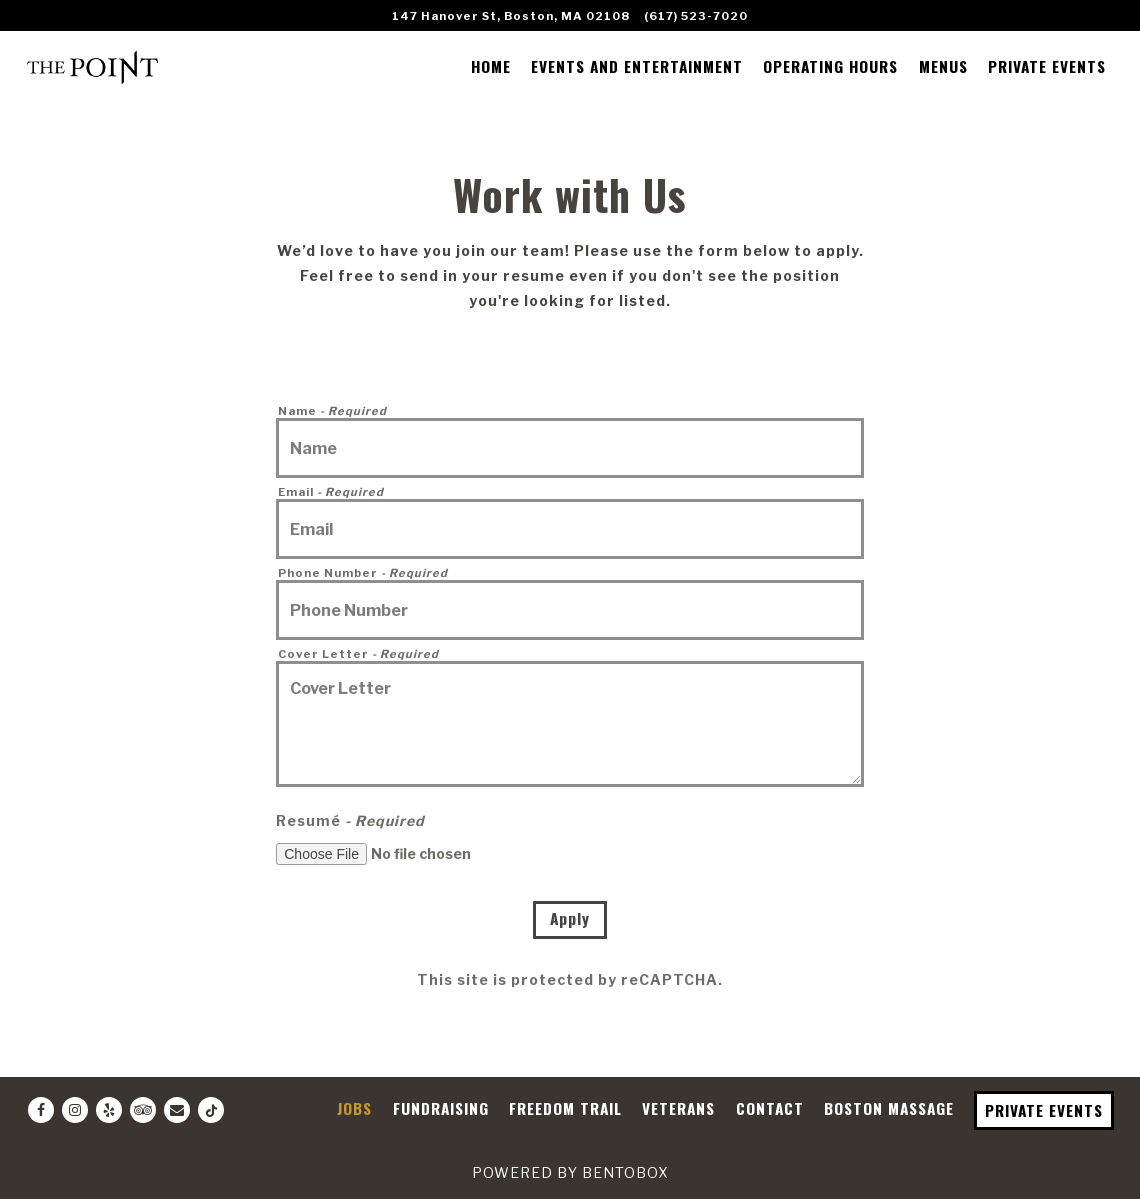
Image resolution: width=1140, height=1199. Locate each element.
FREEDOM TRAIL (565, 1108)
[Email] (177, 1110)
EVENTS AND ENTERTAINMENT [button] (637, 66)
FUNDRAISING (441, 1108)
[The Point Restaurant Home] (93, 65)
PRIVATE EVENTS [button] (1047, 66)
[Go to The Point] (511, 16)
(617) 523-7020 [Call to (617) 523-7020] (696, 16)
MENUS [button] (943, 66)
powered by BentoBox (570, 1172)
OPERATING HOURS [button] (830, 66)
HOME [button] (491, 66)
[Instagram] (75, 1110)
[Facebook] (41, 1110)
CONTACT (770, 1108)
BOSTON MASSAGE (889, 1108)
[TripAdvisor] (143, 1110)
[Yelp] (109, 1110)
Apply (570, 918)
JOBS (354, 1108)
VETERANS (678, 1108)
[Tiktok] (211, 1110)
